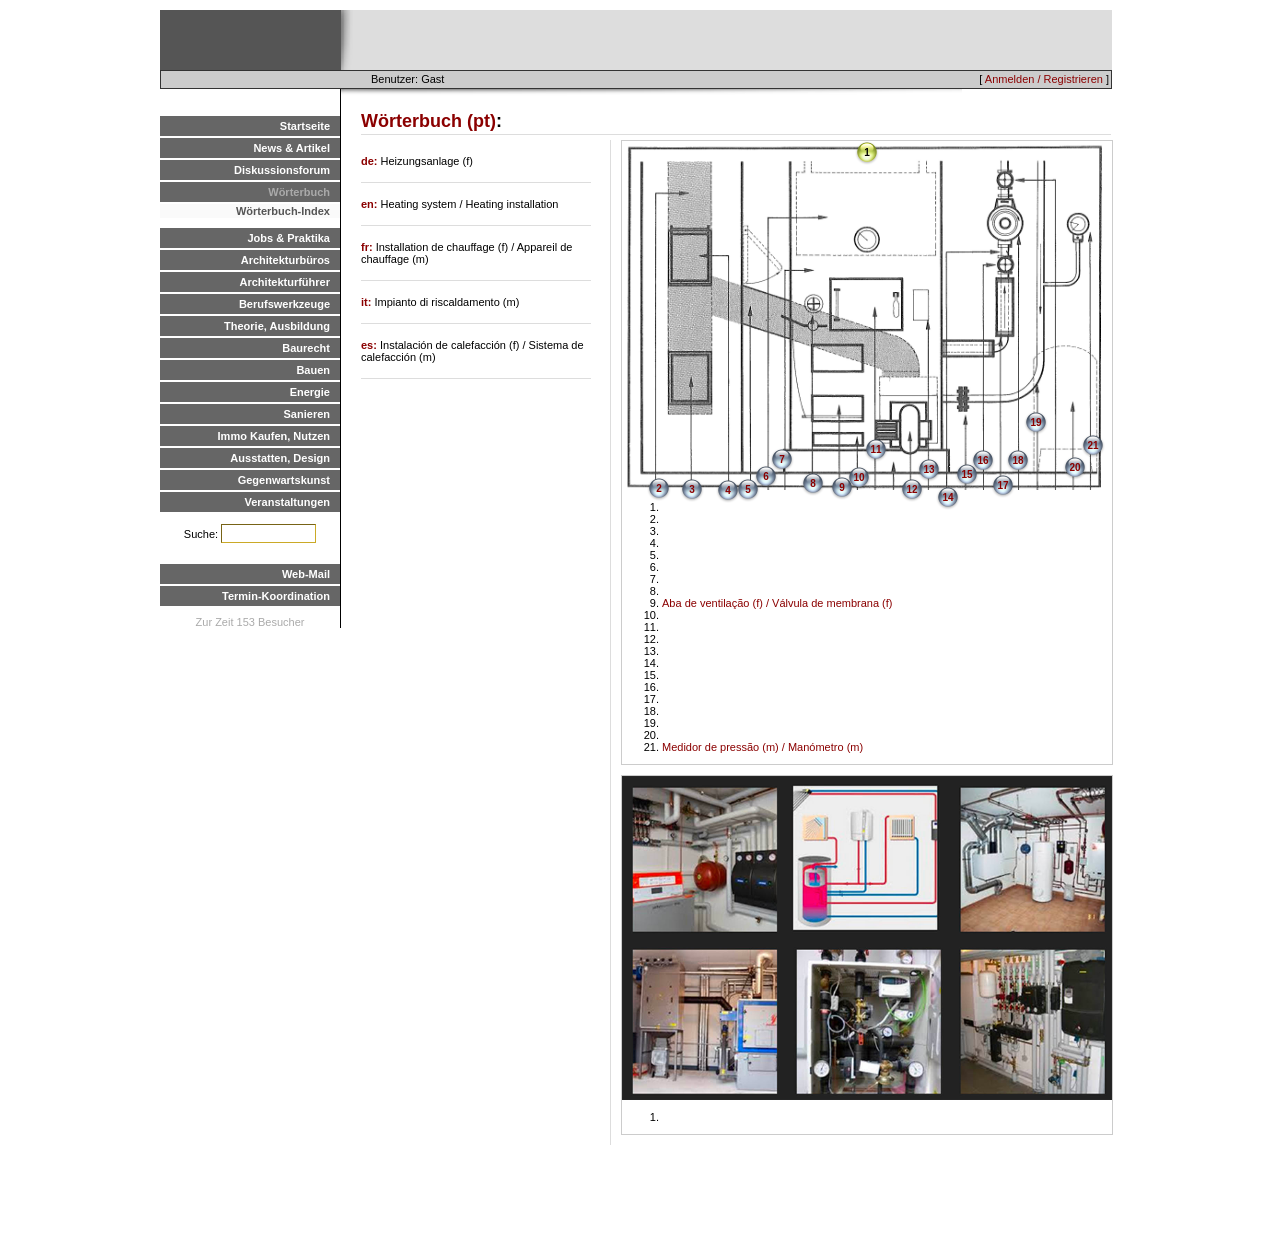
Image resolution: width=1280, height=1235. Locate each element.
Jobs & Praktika (288, 238)
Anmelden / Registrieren (1044, 79)
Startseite (305, 126)
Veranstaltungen (287, 502)
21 (1092, 445)
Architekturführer (285, 282)
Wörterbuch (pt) (428, 121)
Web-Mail (306, 574)
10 (858, 477)
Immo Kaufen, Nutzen (274, 436)
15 (966, 474)
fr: (368, 247)
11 (875, 449)
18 (1017, 460)
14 (947, 497)
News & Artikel (291, 148)
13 (928, 469)
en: (371, 204)
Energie (310, 392)
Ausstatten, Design (280, 458)
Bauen (313, 370)
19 (1035, 422)
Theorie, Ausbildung (277, 326)
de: (371, 161)
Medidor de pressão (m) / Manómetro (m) (762, 747)
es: (370, 345)
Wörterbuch (299, 192)
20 (1074, 467)
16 (982, 460)
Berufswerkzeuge (284, 304)
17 (1002, 485)
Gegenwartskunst (284, 480)
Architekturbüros (285, 260)
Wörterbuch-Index (283, 211)
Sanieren (307, 414)
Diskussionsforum (282, 170)
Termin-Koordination (276, 596)
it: (367, 302)
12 (911, 489)
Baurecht (306, 348)
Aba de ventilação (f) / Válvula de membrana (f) (777, 603)
